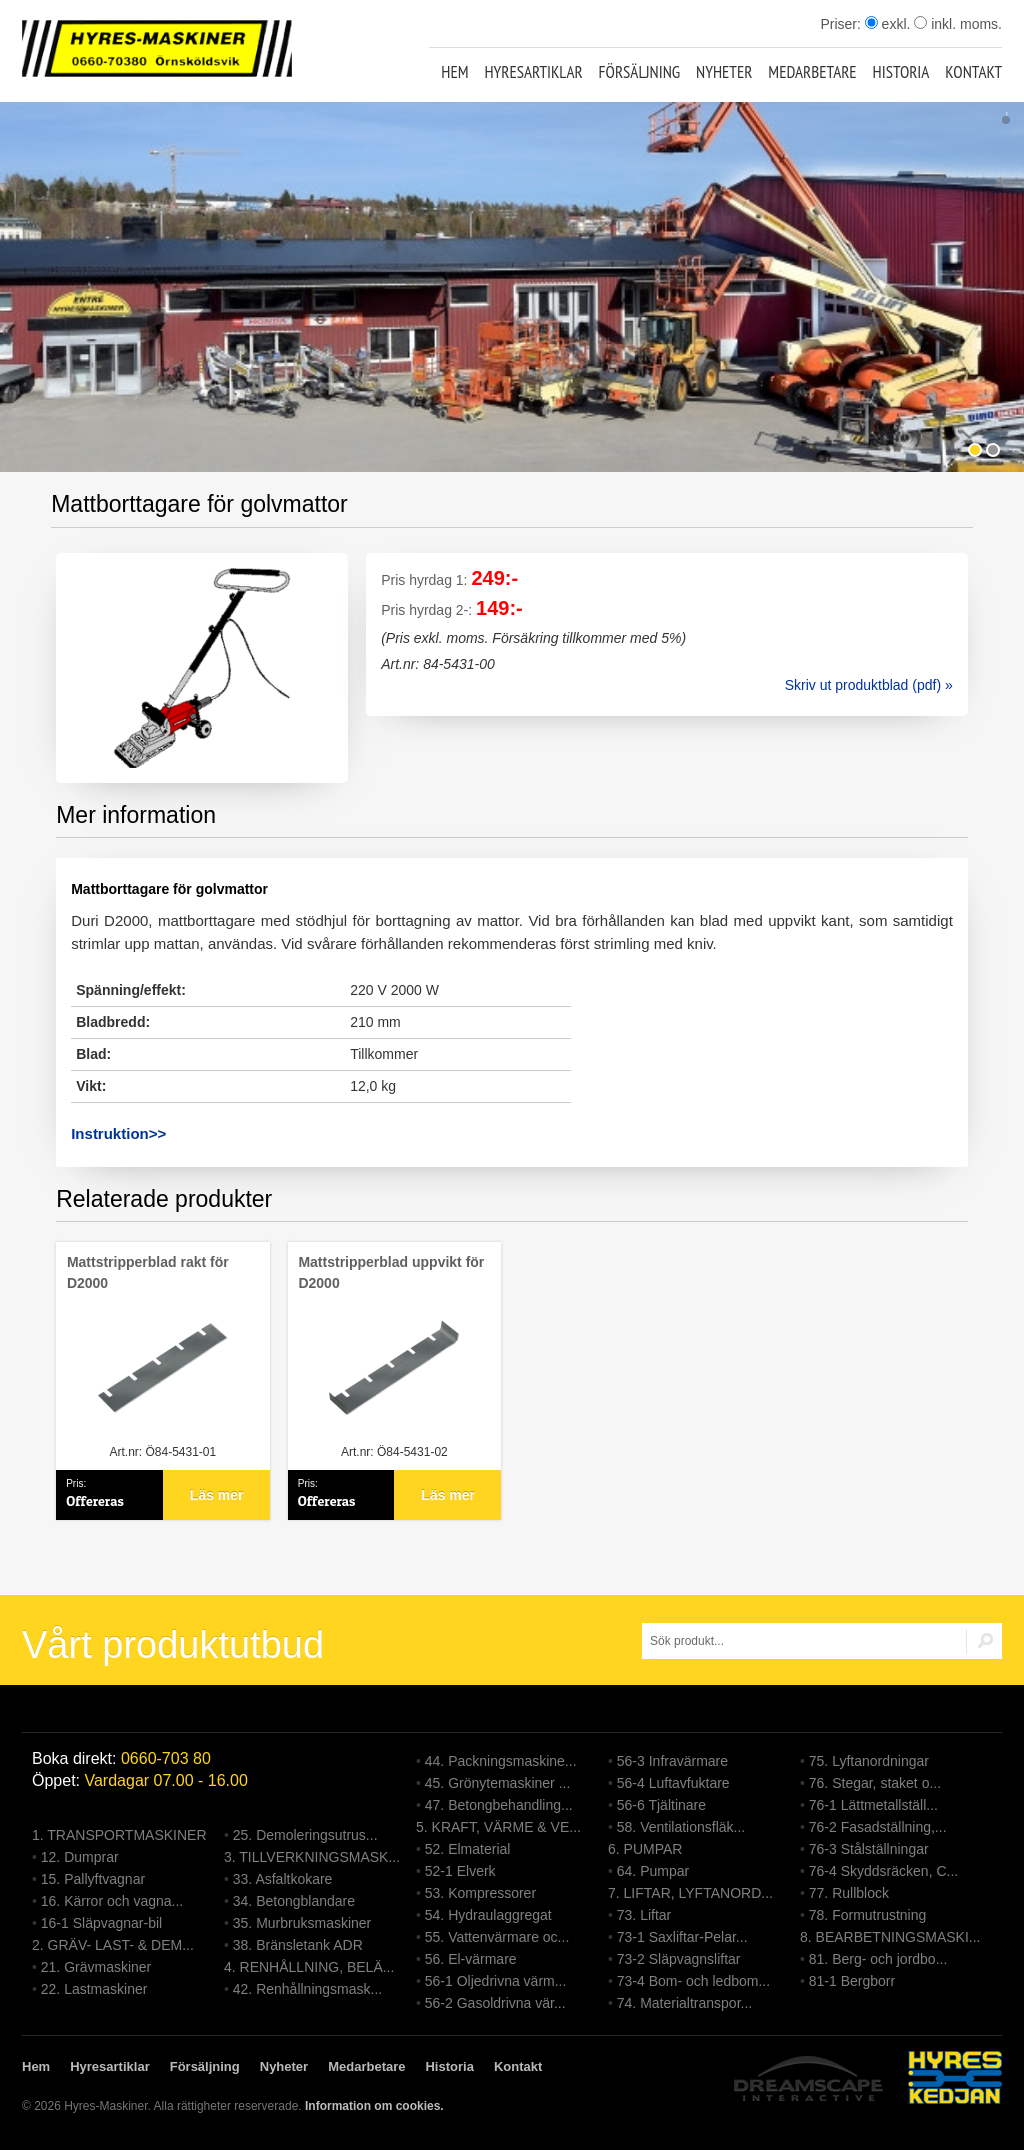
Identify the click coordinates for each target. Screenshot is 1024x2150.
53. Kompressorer (480, 1893)
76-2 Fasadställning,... (878, 1827)
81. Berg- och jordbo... (878, 1959)
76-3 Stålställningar (869, 1849)
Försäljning (640, 72)
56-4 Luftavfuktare (673, 1783)
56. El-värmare (471, 1959)
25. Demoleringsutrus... (305, 1835)
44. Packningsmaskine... (501, 1761)
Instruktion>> (118, 1133)
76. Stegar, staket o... (875, 1783)
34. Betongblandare (294, 1901)
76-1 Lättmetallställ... (873, 1805)
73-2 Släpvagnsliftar (679, 1959)
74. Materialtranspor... (684, 2003)
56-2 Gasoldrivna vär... (495, 2003)
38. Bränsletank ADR (298, 1945)
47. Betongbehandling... (499, 1805)
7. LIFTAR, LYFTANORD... (690, 1893)
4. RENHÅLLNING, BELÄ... (309, 1967)
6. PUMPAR (645, 1849)
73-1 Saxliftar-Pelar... (682, 1937)
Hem (454, 72)
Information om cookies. (374, 2106)
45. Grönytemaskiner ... (498, 1783)
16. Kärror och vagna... (112, 1901)
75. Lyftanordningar (869, 1761)
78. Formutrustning (868, 1915)
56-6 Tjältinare (661, 1805)
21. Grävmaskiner (96, 1967)
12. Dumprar (80, 1857)
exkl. (888, 24)
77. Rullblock (849, 1893)
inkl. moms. (958, 24)
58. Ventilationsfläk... (681, 1827)
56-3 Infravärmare (672, 1761)
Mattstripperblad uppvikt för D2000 (391, 1272)
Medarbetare (812, 72)
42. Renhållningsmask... (307, 1989)
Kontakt (973, 72)
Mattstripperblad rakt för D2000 (148, 1272)
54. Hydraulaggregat (488, 1915)
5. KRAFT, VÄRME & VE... (498, 1827)
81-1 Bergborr (852, 1981)
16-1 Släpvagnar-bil (101, 1923)
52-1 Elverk (460, 1871)
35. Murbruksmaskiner (302, 1923)
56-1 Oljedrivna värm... (496, 1981)
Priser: (842, 24)
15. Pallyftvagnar (93, 1879)
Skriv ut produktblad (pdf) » (869, 685)
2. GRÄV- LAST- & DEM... (113, 1945)
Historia (901, 72)
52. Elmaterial (468, 1849)
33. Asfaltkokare (283, 1879)
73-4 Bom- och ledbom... (693, 1981)
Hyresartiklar (533, 72)
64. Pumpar (653, 1871)
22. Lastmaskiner (94, 1989)
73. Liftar (644, 1915)
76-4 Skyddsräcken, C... (883, 1871)
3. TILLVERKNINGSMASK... (312, 1857)
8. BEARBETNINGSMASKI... (890, 1937)
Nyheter (724, 72)
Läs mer (217, 1495)
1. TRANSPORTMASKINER (119, 1835)
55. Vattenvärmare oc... (497, 1937)
